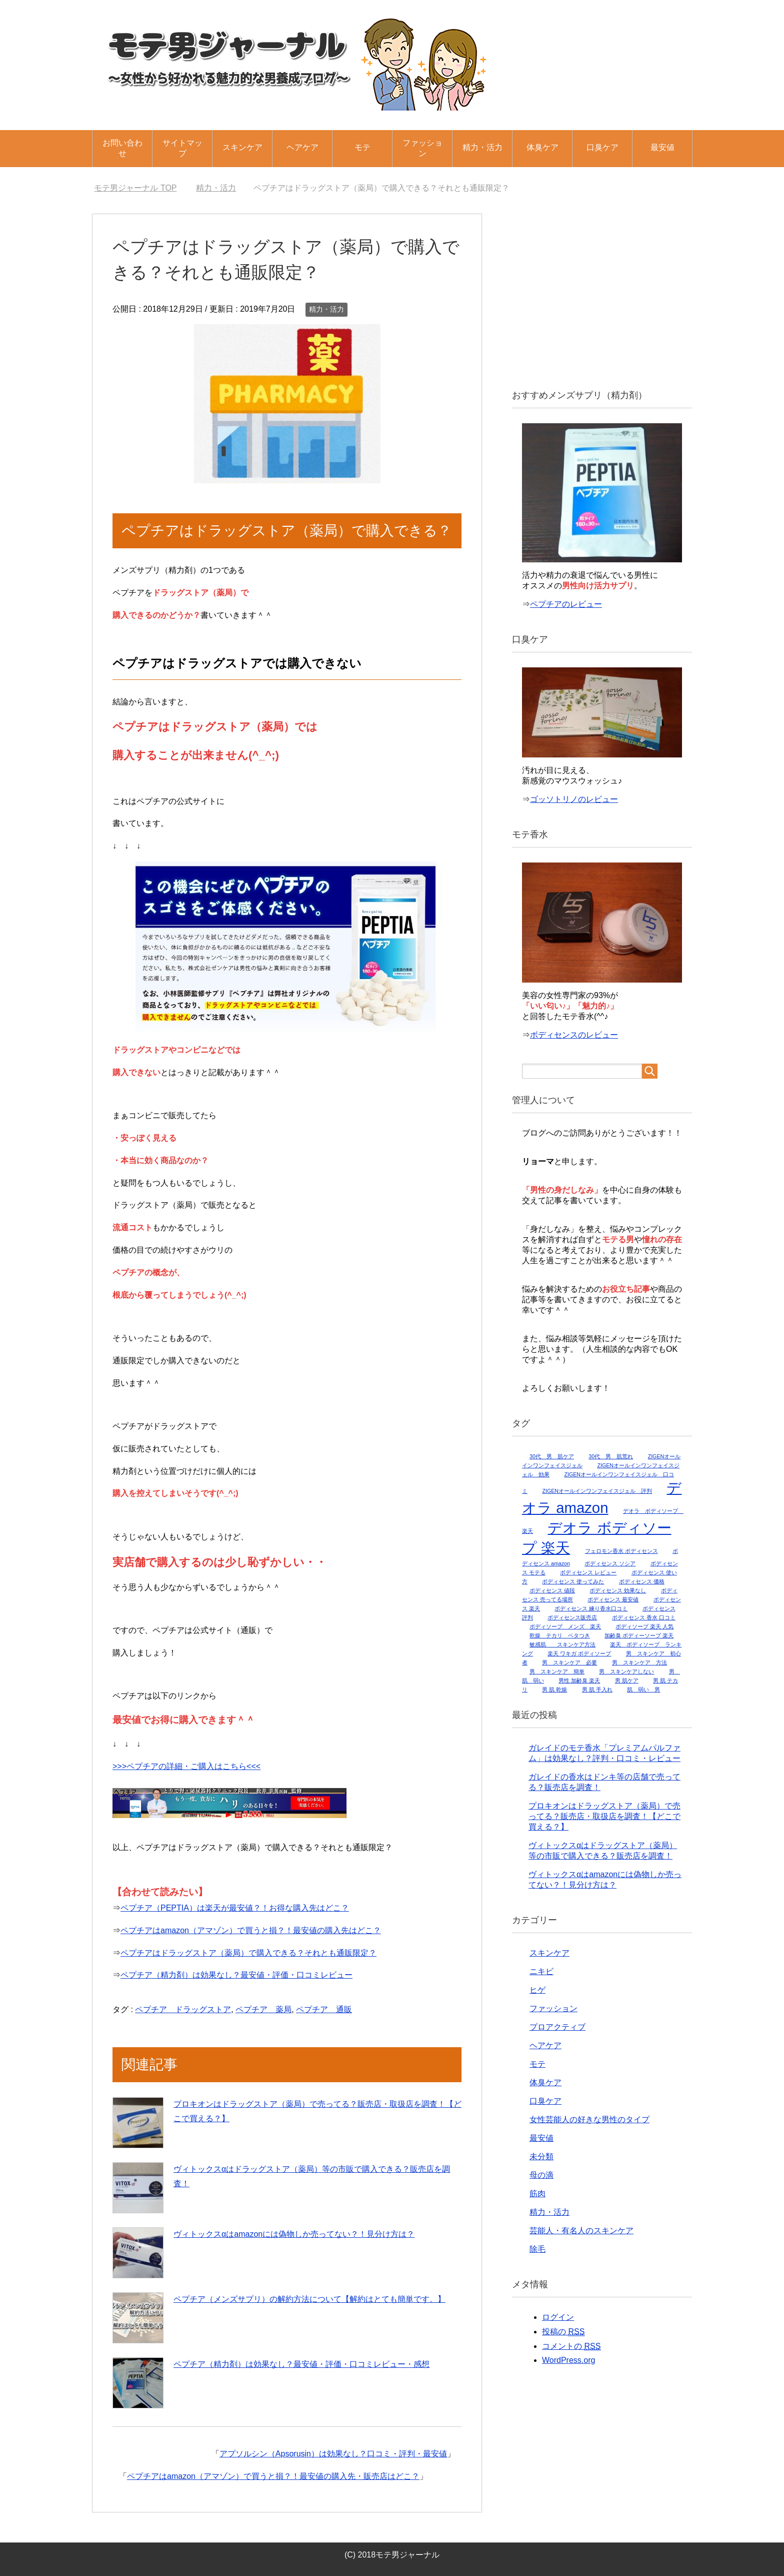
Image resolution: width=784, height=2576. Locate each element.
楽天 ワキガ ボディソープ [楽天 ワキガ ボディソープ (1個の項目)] (579, 1653)
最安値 (662, 147)
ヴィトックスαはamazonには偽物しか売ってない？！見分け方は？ (294, 2234)
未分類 (542, 2156)
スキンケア (242, 147)
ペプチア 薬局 (264, 2009)
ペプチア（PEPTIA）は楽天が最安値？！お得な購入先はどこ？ (234, 1908)
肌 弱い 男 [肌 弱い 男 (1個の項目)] (643, 1689)
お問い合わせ (122, 148)
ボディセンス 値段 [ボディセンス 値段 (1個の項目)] (552, 1590)
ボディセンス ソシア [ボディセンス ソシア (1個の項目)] (610, 1563)
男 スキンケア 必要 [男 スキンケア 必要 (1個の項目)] (569, 1662)
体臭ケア (542, 147)
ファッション (422, 148)
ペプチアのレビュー (566, 604)
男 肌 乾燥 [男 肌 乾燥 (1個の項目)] (554, 1689)
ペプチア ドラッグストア (183, 2009)
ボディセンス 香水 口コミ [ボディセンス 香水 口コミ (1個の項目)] (644, 1617)
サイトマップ (182, 148)
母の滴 (542, 2175)
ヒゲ (538, 1990)
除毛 (538, 2249)
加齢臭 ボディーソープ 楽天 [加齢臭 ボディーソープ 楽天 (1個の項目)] (639, 1635)
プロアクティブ (558, 2027)
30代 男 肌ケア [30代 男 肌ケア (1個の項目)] (552, 1456)
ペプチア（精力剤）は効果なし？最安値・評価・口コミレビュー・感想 (302, 2364)
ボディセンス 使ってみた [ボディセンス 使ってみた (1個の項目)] (573, 1581)
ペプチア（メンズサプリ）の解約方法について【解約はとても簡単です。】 (310, 2299)
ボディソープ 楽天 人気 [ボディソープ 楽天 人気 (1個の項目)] (645, 1626)
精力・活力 (482, 147)
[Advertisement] (602, 294)
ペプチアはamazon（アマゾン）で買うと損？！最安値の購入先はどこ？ (250, 1930)
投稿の (563, 2331)
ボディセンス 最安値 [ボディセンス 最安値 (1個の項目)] (613, 1599)
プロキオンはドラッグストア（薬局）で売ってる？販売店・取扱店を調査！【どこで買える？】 (604, 1816)
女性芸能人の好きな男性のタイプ (590, 2119)
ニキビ (542, 1971)
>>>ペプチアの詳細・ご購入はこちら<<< (186, 1766)
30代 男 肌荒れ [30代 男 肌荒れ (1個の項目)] (610, 1456)
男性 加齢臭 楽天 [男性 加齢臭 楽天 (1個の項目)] (579, 1680)
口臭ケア (602, 147)
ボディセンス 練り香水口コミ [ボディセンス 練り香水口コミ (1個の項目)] (591, 1608)
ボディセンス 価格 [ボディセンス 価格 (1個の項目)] (641, 1581)
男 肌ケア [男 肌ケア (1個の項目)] (626, 1680)
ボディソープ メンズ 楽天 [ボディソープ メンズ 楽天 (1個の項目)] (565, 1626)
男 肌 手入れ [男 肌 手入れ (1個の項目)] (597, 1689)
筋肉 (538, 2193)
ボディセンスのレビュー (574, 1035)
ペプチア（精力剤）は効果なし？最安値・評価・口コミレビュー (236, 1975)
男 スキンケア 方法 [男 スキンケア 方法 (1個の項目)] (639, 1662)
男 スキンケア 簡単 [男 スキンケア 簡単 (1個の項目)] (557, 1671)
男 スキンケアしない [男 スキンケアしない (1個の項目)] (626, 1671)
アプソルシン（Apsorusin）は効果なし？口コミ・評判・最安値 (333, 2453)
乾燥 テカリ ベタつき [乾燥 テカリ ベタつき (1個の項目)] (560, 1635)
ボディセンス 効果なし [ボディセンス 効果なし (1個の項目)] (618, 1590)
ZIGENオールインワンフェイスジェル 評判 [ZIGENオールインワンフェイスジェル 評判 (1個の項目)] (597, 1491)
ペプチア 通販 (324, 2009)
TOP (135, 188)
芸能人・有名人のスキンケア (582, 2230)
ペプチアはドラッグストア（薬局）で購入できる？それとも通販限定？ (248, 1953)
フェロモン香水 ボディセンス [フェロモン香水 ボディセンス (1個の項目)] (621, 1551)
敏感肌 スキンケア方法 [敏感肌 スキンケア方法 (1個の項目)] (563, 1644)
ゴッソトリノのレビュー (574, 799)
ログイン (558, 2317)
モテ (362, 147)
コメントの (571, 2346)
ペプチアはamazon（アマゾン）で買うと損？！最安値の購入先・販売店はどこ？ (273, 2476)
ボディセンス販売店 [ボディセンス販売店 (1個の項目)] (572, 1617)
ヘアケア (302, 147)
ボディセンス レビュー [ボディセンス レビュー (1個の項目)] (588, 1572)
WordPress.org (568, 2360)
